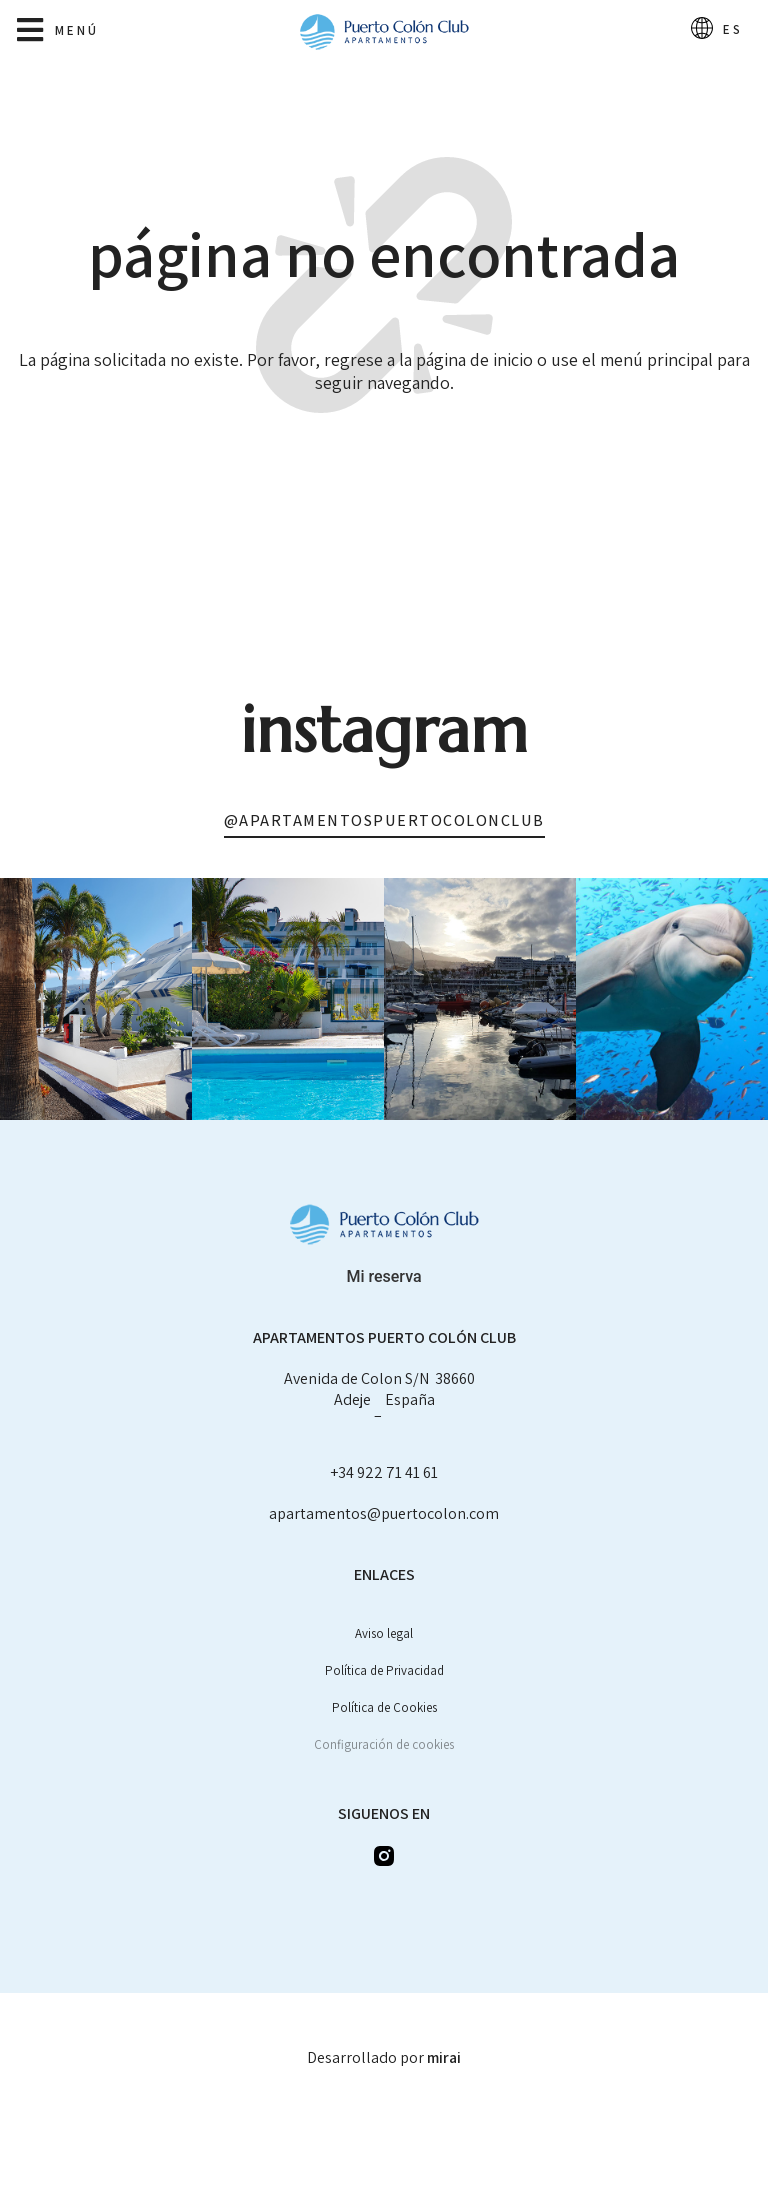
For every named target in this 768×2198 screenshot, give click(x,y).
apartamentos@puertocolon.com (384, 1513)
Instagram (384, 730)
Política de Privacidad (384, 1670)
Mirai (444, 2057)
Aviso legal (384, 1633)
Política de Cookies (384, 1707)
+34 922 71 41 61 (384, 1472)
